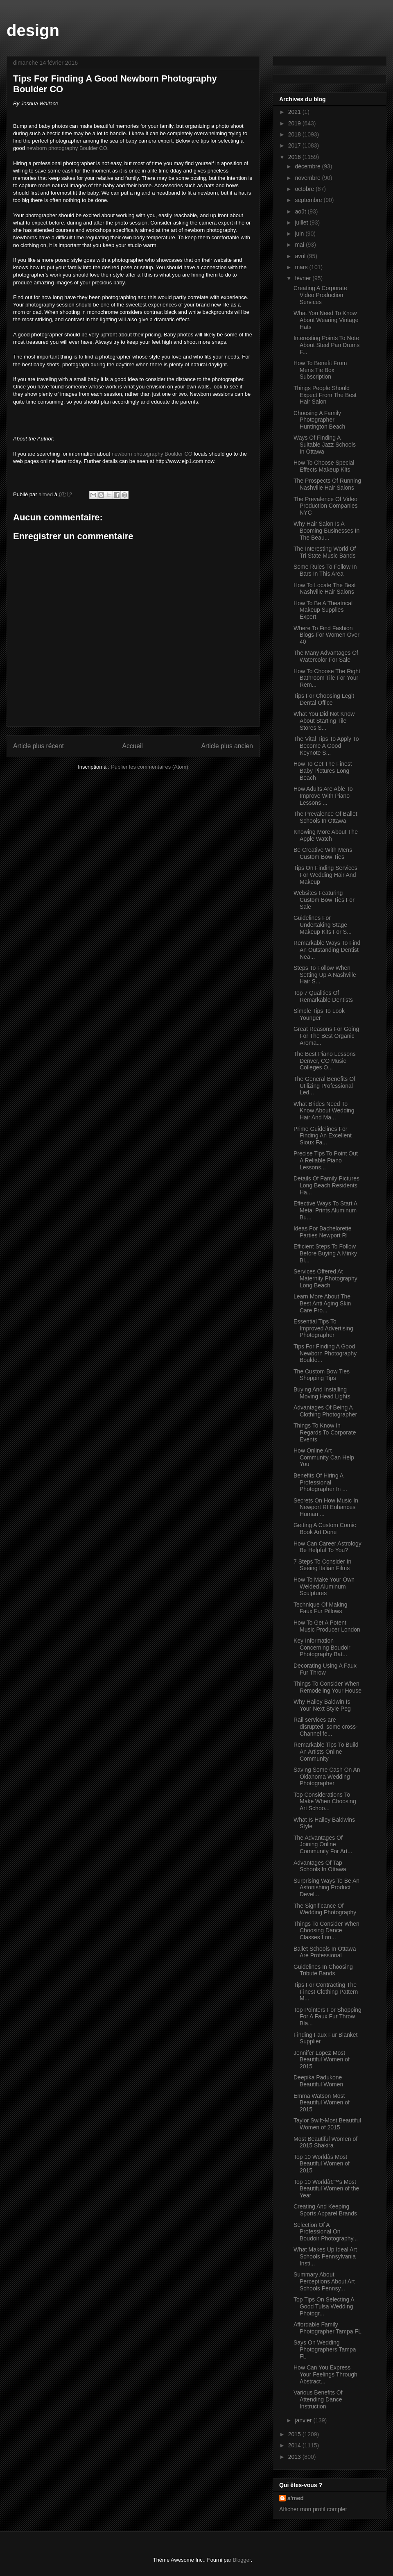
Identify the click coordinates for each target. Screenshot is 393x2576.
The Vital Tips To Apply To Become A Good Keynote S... (326, 745)
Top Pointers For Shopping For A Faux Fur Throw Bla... (327, 2016)
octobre (305, 189)
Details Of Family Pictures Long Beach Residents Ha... (326, 1185)
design (33, 30)
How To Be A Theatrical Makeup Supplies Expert (323, 610)
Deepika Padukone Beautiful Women (318, 2081)
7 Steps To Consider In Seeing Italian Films (322, 1565)
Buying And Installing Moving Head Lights (322, 1393)
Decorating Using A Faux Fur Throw (325, 1669)
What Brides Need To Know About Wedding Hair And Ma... (324, 1111)
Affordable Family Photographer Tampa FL (327, 2328)
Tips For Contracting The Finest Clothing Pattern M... (326, 1991)
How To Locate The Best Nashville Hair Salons (325, 588)
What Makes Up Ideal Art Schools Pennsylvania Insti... (325, 2256)
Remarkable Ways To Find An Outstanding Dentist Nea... (327, 950)
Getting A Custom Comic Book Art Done (325, 1528)
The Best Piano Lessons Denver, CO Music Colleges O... (325, 1061)
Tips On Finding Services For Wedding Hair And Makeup (325, 875)
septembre (309, 200)
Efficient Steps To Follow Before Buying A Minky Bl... (325, 1253)
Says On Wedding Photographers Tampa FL (325, 2349)
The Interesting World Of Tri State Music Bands (325, 552)
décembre (308, 166)
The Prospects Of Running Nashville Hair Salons (327, 484)
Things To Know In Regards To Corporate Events (325, 1432)
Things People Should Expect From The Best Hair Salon (325, 395)
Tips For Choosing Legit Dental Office (324, 699)
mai (300, 244)
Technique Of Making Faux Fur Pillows (321, 1608)
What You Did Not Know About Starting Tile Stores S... (324, 720)
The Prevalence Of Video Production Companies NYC (326, 506)
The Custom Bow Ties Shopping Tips (322, 1375)
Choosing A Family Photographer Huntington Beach (319, 420)
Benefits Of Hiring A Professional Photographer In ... (320, 1482)
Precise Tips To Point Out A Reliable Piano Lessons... (326, 1160)
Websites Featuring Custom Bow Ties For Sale (324, 900)
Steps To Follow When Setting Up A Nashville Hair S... (325, 975)
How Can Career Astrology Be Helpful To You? (327, 1547)
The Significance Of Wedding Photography (325, 1909)
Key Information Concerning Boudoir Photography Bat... (322, 1647)
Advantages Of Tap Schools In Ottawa (320, 1866)
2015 (295, 2434)
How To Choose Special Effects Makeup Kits (324, 466)
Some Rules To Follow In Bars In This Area (325, 570)
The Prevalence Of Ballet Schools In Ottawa (325, 817)
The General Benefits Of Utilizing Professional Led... (324, 1086)
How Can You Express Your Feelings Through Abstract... (325, 2374)
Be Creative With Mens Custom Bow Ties (323, 853)
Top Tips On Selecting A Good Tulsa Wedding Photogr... (324, 2306)
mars (302, 267)
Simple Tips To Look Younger (319, 1014)
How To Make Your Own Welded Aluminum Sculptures (324, 1586)
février (303, 278)
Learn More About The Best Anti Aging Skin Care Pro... (322, 1303)
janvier (304, 2420)
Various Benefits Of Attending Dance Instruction (318, 2399)
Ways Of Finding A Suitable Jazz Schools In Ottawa (325, 444)
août (301, 211)
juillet (302, 222)
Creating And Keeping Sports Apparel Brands (325, 2210)
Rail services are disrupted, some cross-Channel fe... (326, 1726)
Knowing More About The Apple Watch (326, 835)
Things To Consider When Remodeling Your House (327, 1687)
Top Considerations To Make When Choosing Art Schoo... (325, 1801)
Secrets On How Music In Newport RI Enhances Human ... (326, 1507)
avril (301, 256)
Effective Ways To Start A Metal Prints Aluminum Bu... (325, 1210)
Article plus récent (38, 745)
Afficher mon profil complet (313, 2509)
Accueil (132, 745)
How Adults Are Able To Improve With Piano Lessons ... (323, 795)
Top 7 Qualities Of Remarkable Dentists (323, 996)
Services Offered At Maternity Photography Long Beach (325, 1278)
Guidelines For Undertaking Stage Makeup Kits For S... (323, 925)
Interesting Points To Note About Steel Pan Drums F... (326, 345)
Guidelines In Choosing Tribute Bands (323, 1970)
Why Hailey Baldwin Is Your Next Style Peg (322, 1705)
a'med (295, 2498)
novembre (308, 178)
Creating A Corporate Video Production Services (320, 295)
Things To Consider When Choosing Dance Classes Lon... (326, 1930)
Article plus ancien (227, 745)
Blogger (242, 2560)
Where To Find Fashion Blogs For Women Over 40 (326, 635)
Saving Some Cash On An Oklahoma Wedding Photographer (327, 1776)
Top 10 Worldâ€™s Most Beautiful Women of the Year (326, 2189)
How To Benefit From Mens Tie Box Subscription (320, 370)
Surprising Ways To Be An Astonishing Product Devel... (326, 1887)
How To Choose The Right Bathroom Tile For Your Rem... (327, 678)
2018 (295, 134)
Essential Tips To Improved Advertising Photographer (323, 1328)
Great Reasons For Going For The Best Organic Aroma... (326, 1036)
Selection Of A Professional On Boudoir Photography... (326, 2232)
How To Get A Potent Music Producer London (327, 1626)
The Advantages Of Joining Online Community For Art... (323, 1844)
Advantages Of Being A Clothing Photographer (325, 1411)
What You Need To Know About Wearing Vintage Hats (326, 320)
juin (300, 233)
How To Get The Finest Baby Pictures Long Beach (323, 770)
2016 (295, 157)
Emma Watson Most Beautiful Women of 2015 (322, 2103)
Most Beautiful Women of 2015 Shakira (325, 2142)
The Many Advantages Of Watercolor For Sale (326, 656)
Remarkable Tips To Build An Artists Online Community (326, 1751)
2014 (295, 2445)
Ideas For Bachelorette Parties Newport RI (323, 1232)
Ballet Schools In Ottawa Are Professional (325, 1952)
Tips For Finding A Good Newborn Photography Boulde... (325, 1353)
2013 (295, 2456)
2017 (295, 145)
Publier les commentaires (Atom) (149, 767)
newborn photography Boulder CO (67, 148)
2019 (295, 123)
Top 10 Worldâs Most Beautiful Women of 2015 (322, 2164)
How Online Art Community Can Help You (324, 1457)
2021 (295, 112)
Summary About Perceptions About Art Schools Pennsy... (324, 2281)
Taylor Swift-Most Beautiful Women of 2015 (327, 2124)
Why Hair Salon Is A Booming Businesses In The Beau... (326, 530)
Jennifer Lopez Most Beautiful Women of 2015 (322, 2059)
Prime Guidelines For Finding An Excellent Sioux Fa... (323, 1136)
